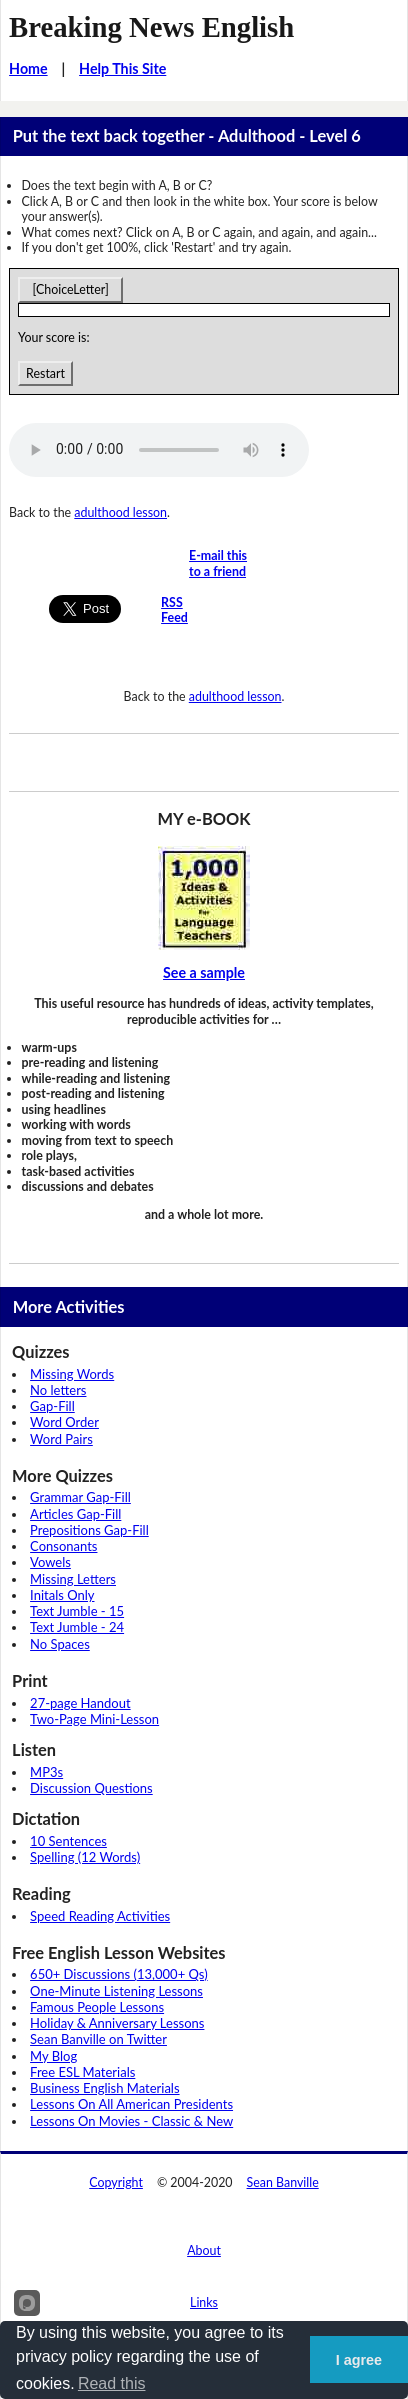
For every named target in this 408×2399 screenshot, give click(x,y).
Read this (112, 2383)
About (204, 2250)
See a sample (204, 972)
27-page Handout (80, 1703)
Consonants (63, 1546)
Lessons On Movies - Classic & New (131, 2121)
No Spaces (60, 1644)
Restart (45, 373)
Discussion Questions (91, 1788)
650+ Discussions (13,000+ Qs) (119, 1974)
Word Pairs (61, 1439)
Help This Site (122, 68)
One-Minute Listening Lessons (116, 1991)
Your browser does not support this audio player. (159, 450)
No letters (58, 1390)
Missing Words (72, 1374)
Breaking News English (151, 27)
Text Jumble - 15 (77, 1611)
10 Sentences (68, 1841)
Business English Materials (104, 2088)
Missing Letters (73, 1579)
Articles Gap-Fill (75, 1514)
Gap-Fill (52, 1406)
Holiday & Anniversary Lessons (117, 2023)
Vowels (50, 1562)
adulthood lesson (120, 512)
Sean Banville (283, 2182)
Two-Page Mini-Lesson (94, 1719)
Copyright (116, 2182)
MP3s (46, 1772)
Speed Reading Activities (100, 1916)
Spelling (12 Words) (85, 1857)
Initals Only (62, 1595)
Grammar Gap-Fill (80, 1497)
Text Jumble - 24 (77, 1627)
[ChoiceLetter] (70, 289)
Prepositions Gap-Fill (89, 1530)
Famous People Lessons (97, 2007)
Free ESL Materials (82, 2072)
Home (28, 68)
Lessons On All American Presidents (131, 2104)
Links (204, 2302)
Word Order (64, 1422)
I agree (359, 2360)
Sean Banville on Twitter (98, 2039)
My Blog (53, 2056)
